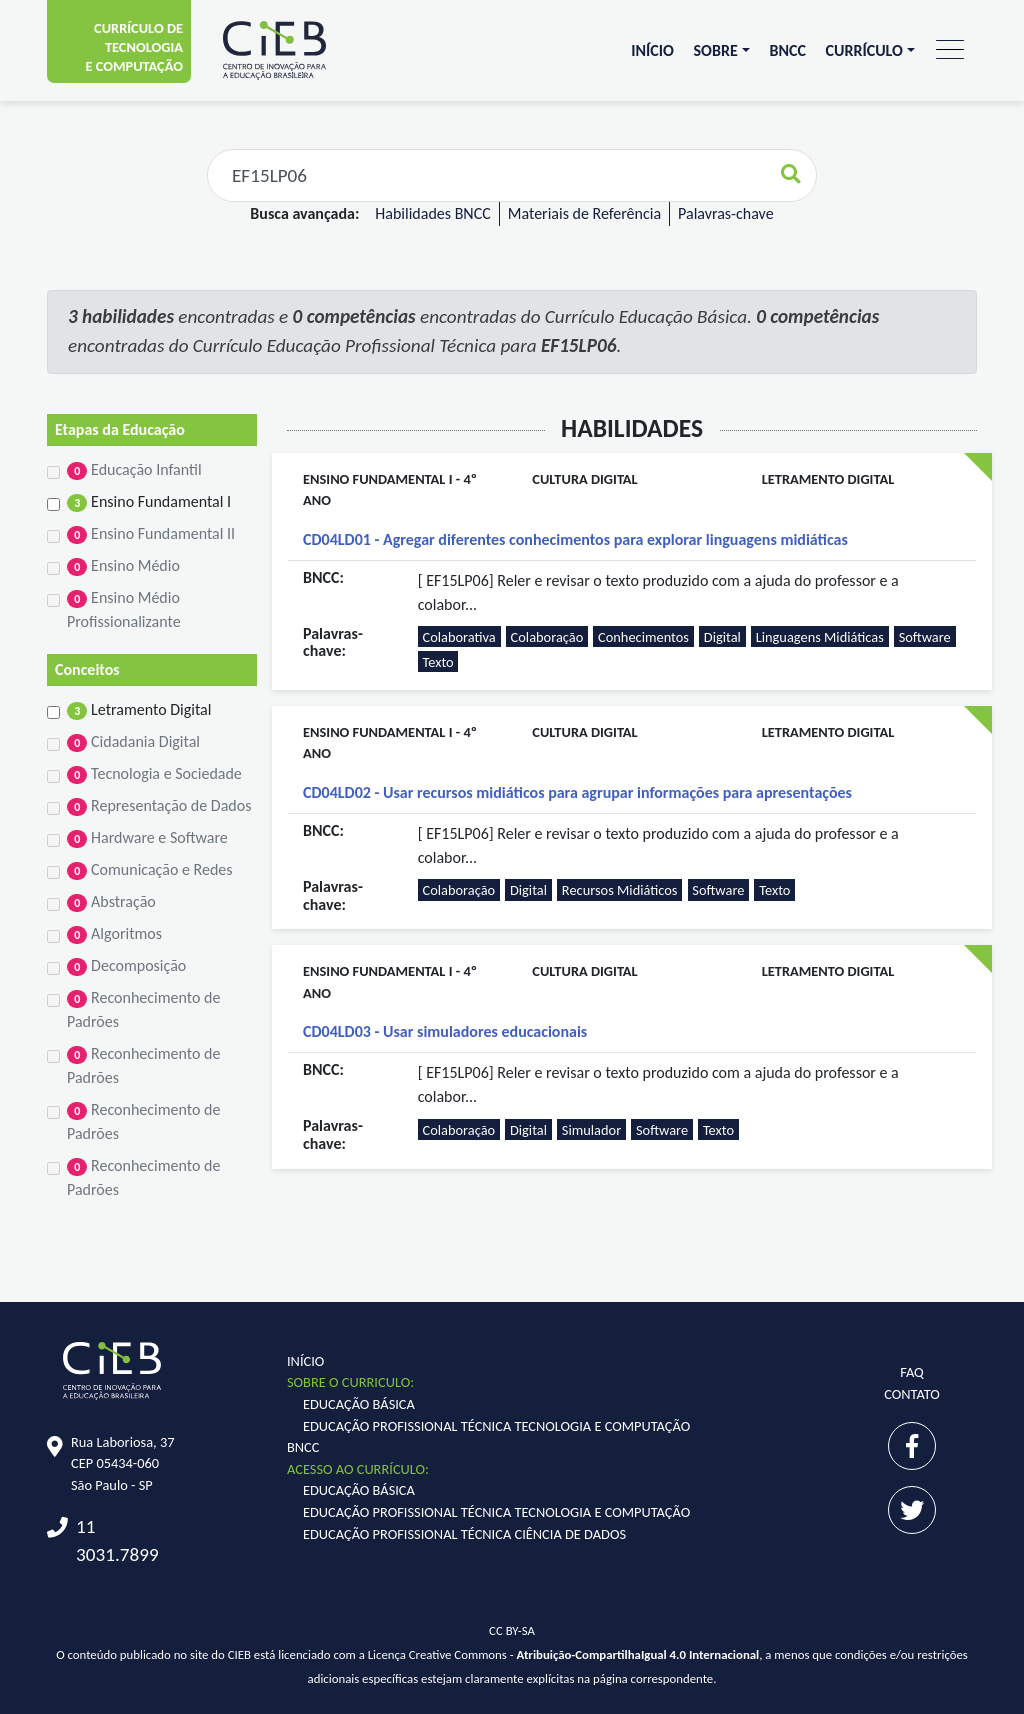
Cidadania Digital (133, 742)
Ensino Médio (123, 566)
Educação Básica (359, 1404)
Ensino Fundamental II (151, 534)
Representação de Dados (159, 806)
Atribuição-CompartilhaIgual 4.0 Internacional (638, 1654)
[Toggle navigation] (950, 50)
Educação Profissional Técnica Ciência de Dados (464, 1534)
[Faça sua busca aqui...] (487, 175)
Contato (912, 1394)
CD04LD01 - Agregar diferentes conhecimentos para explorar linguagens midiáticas (575, 539)
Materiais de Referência (584, 213)
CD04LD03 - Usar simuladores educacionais (445, 1031)
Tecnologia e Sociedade (154, 774)
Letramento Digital (139, 710)
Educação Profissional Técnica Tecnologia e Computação (496, 1426)
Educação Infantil (134, 470)
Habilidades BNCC (432, 213)
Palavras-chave (726, 213)
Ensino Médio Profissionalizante (124, 609)
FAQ (912, 1372)
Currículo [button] (864, 50)
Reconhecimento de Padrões (143, 1009)
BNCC (787, 50)
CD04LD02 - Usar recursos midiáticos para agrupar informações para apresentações (577, 792)
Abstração (111, 902)
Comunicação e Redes (150, 870)
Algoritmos (114, 934)
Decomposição (126, 966)
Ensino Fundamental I (149, 502)
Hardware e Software (147, 838)
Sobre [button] (716, 50)
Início (652, 50)
